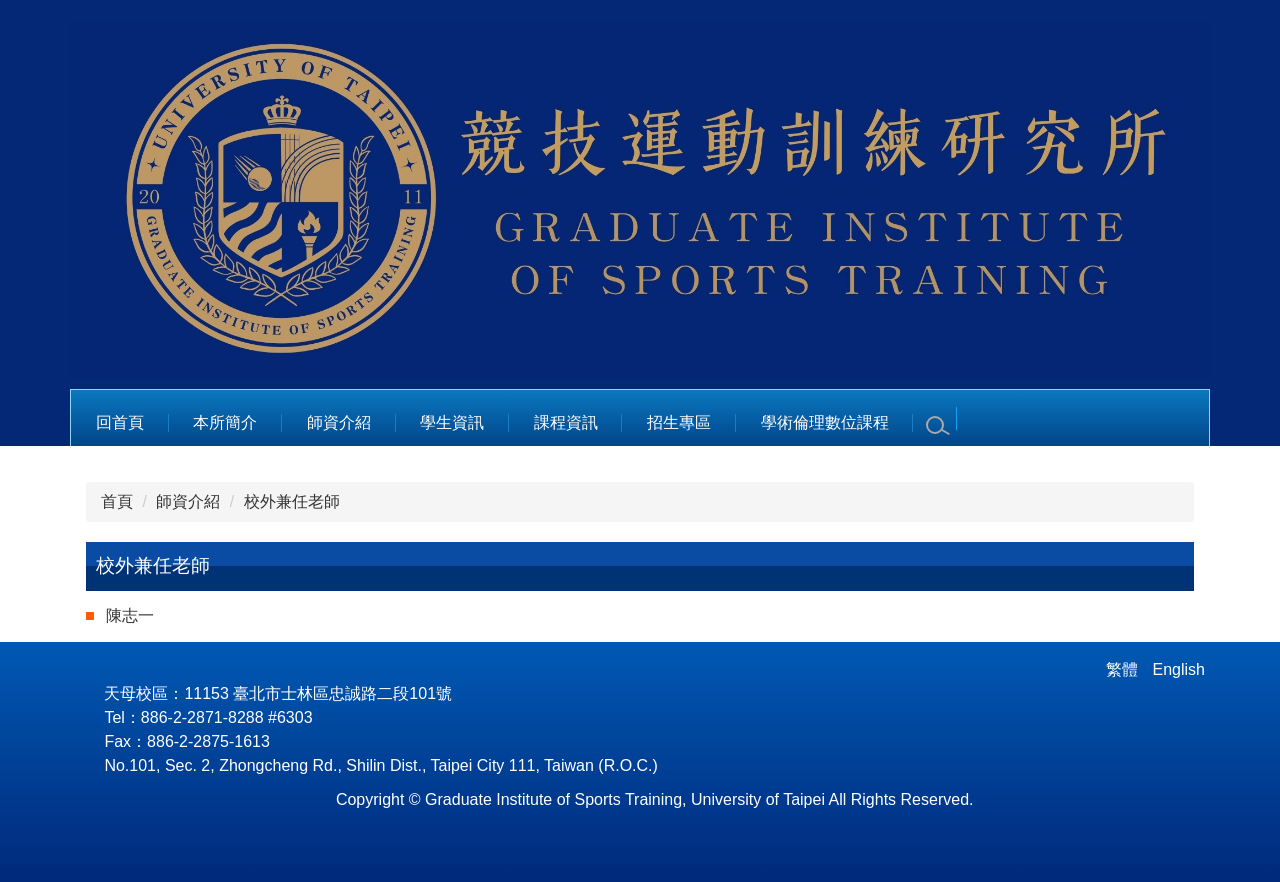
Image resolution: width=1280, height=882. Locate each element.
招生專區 (679, 422)
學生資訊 (452, 422)
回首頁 (120, 422)
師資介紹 (339, 422)
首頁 (117, 501)
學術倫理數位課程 (825, 422)
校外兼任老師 (292, 501)
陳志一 (130, 615)
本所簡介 (225, 422)
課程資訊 (566, 422)
